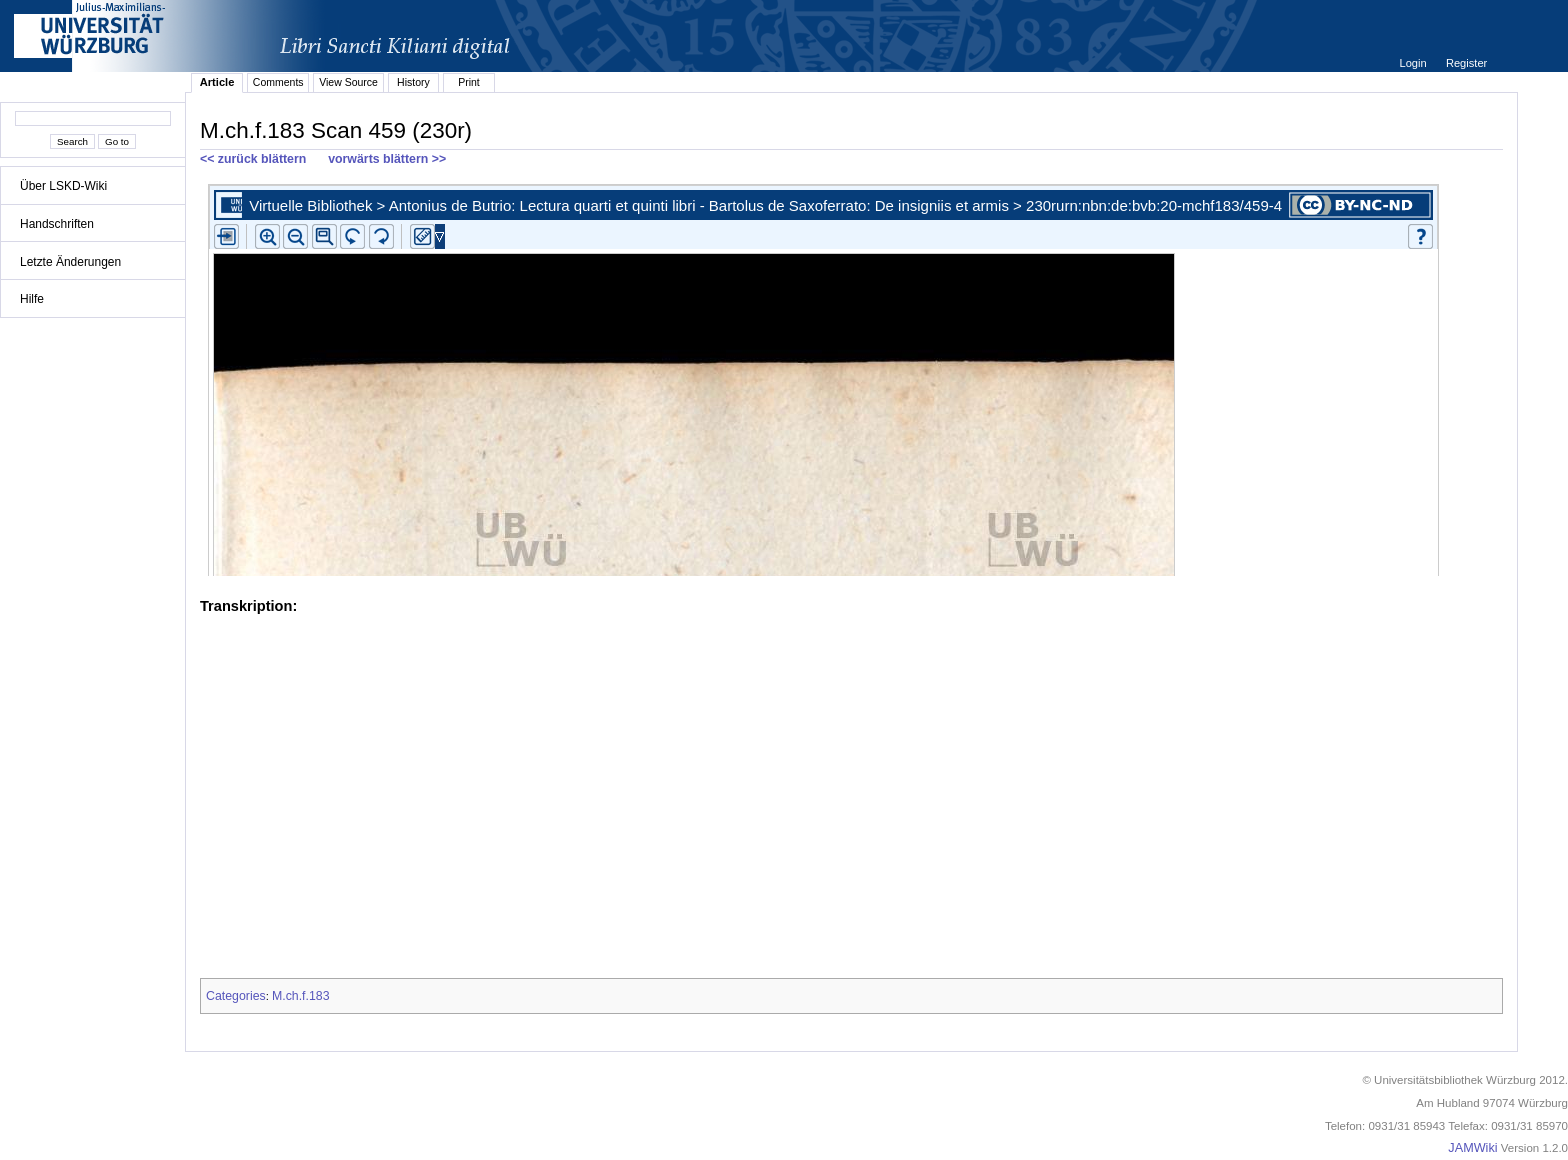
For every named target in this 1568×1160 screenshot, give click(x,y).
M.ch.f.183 (301, 996)
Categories (236, 996)
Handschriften (57, 224)
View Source (348, 82)
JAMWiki (1472, 1148)
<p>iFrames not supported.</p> (851, 376)
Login (1414, 63)
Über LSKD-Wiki (63, 186)
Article (217, 82)
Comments (278, 82)
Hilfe (32, 299)
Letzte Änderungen (70, 262)
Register (1466, 63)
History (413, 82)
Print (469, 82)
